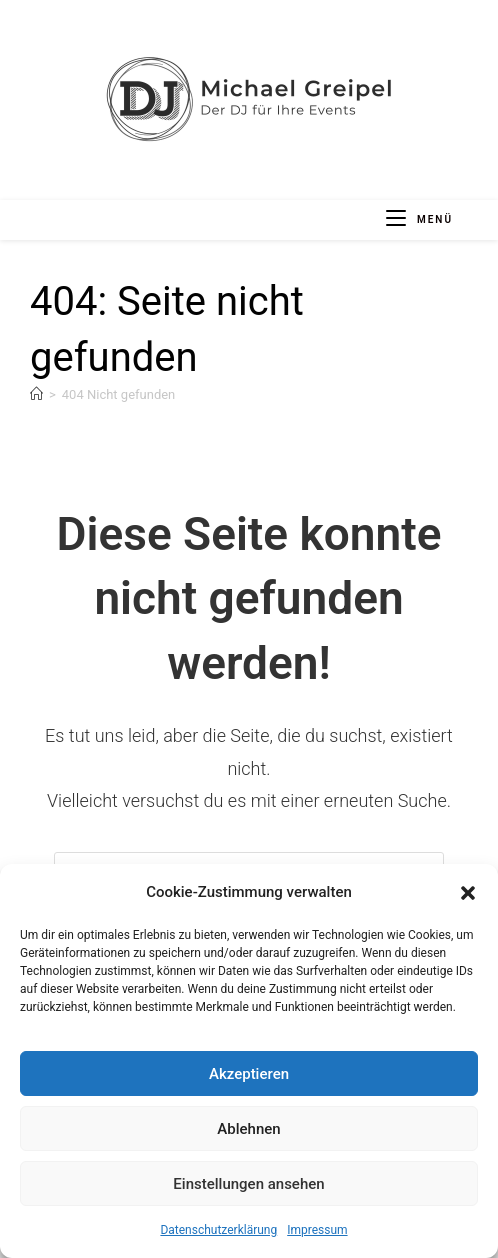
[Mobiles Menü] (419, 219)
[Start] (36, 394)
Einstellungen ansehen (248, 1184)
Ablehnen (248, 1129)
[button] (468, 893)
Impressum (317, 1230)
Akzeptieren (249, 1074)
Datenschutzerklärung (218, 1230)
